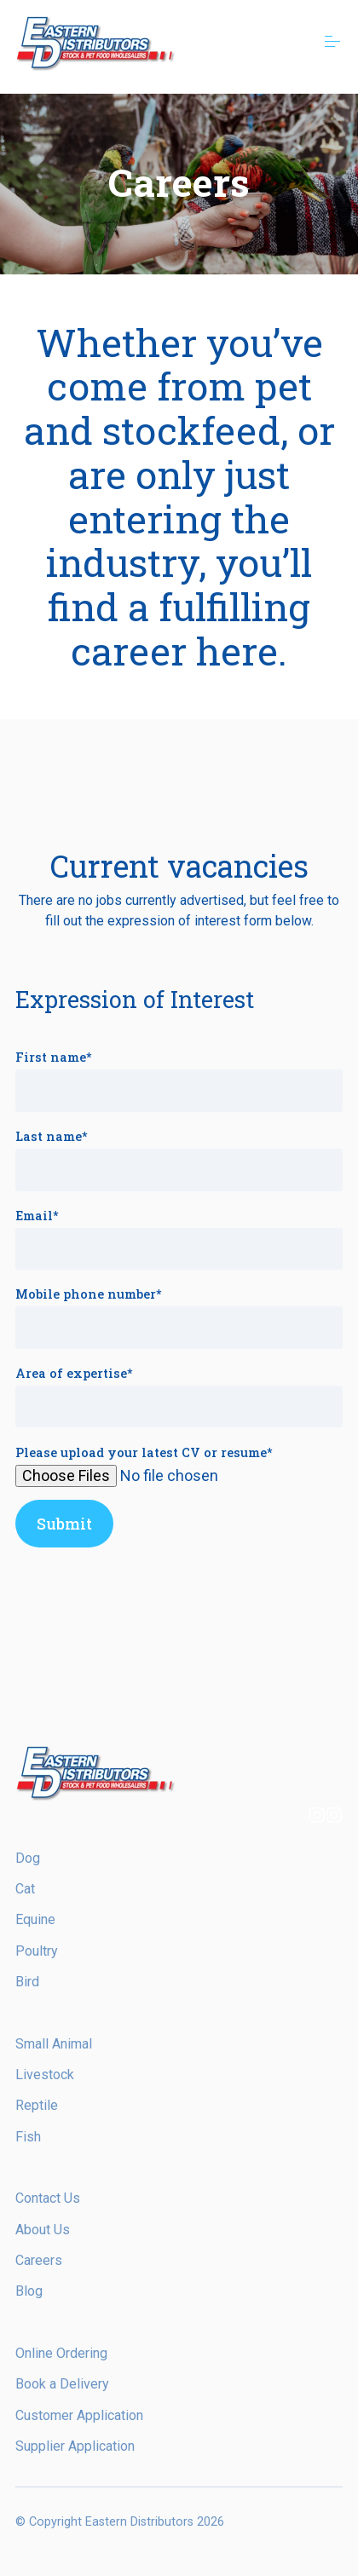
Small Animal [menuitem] (53, 2044)
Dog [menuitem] (27, 1858)
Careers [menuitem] (38, 2260)
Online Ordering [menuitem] (61, 2353)
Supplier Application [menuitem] (75, 2446)
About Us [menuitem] (42, 2230)
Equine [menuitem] (35, 1919)
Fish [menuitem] (28, 2137)
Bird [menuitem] (27, 1982)
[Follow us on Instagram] (317, 1817)
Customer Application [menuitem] (79, 2415)
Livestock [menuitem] (44, 2074)
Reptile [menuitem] (36, 2105)
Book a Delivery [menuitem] (62, 2384)
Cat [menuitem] (25, 1889)
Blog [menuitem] (29, 2291)
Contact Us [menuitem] (47, 2198)
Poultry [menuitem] (36, 1951)
